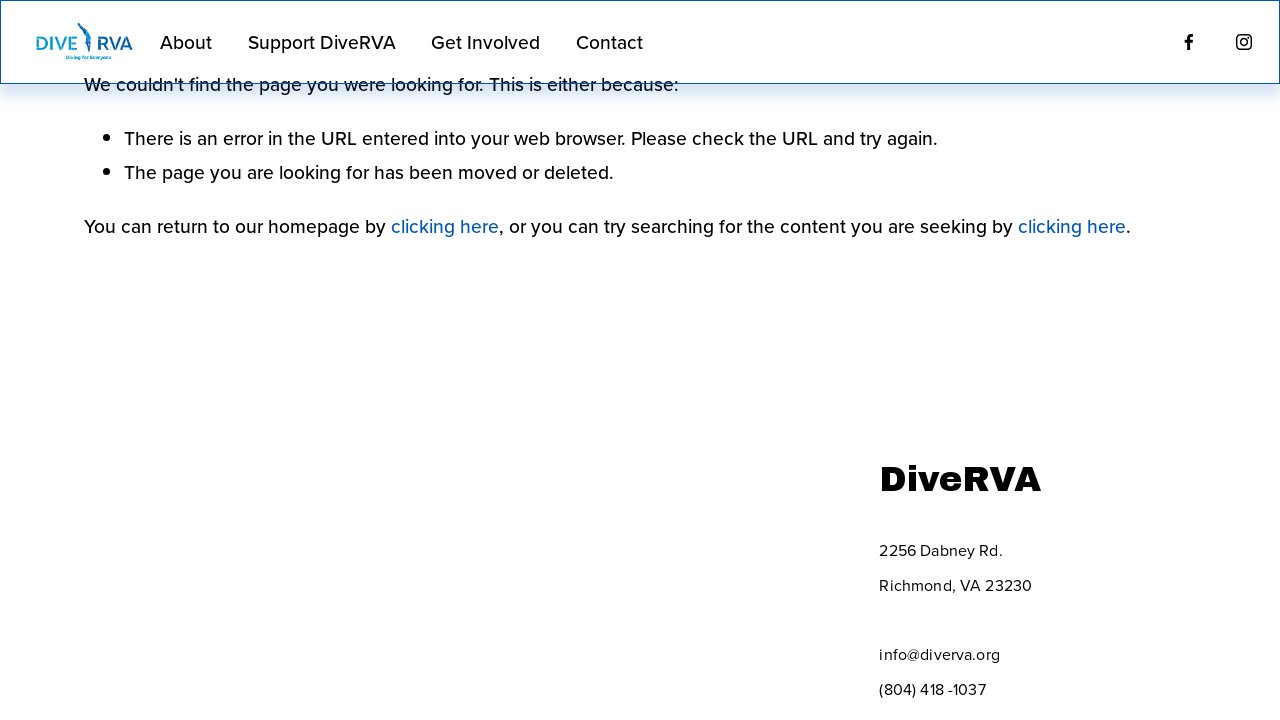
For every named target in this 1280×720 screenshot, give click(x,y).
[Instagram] (1244, 42)
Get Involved (485, 42)
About (186, 42)
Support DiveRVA (322, 42)
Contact (609, 42)
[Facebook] (1189, 42)
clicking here (445, 226)
